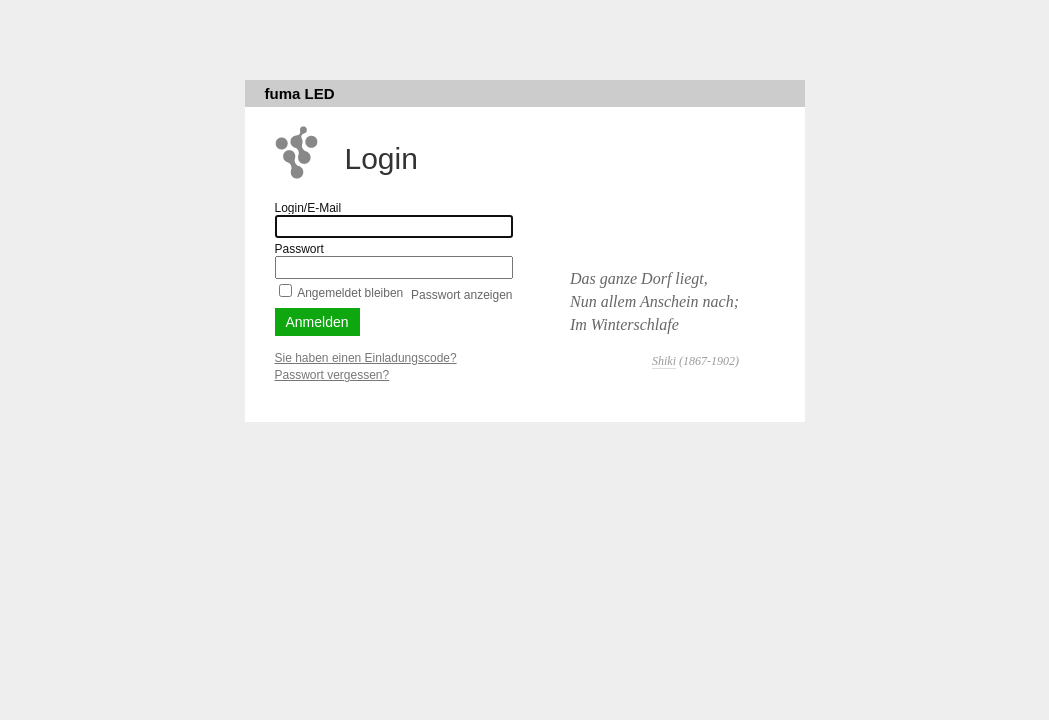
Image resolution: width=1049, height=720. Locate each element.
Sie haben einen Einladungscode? (366, 358)
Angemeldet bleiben (350, 293)
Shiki (664, 361)
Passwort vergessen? (332, 375)
